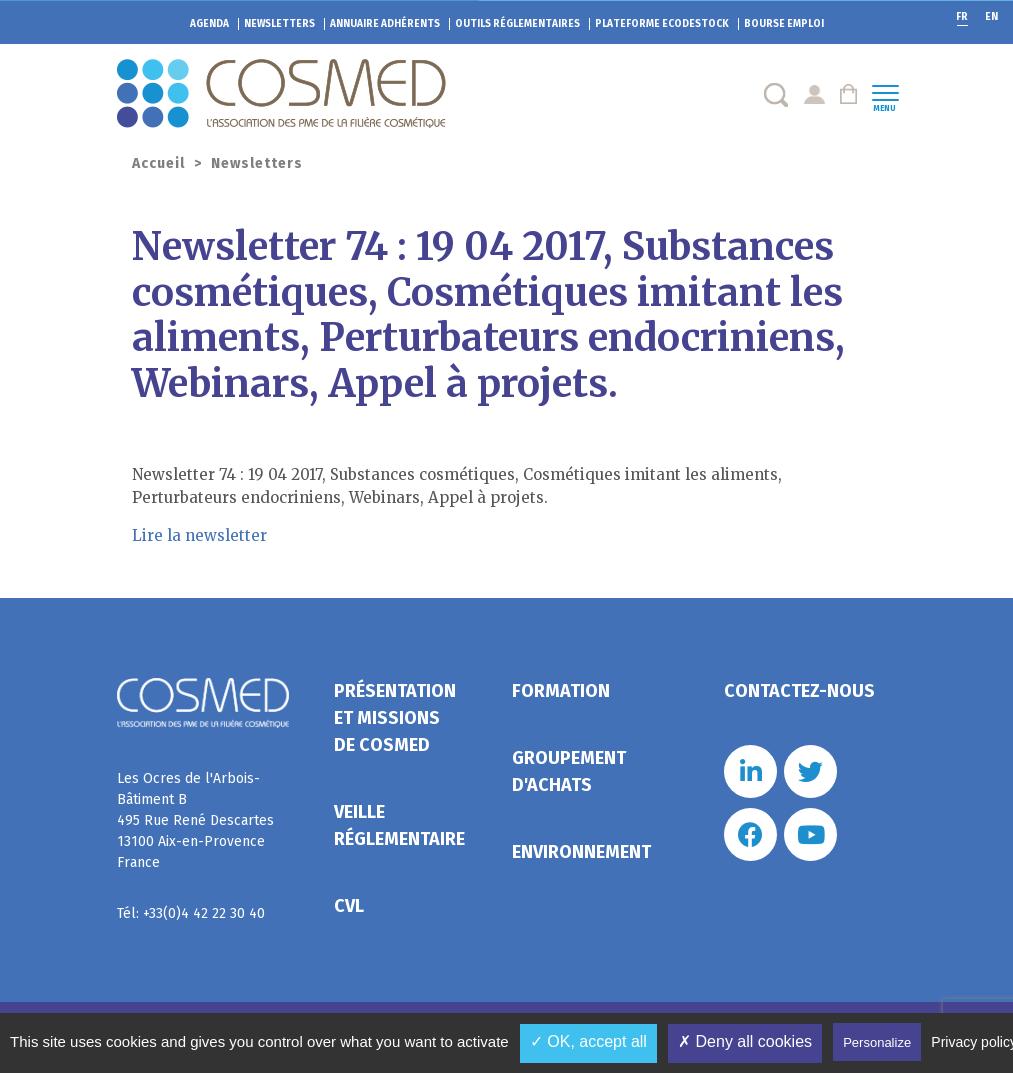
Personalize (877, 1042)
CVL (349, 906)
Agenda (209, 24)
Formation (561, 691)
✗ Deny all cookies (745, 1041)
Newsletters (279, 24)
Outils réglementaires (517, 24)
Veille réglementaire (399, 825)
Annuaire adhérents (385, 24)
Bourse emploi (784, 24)
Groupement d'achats (569, 771)
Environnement (581, 852)
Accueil (158, 163)
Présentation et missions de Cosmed (395, 718)
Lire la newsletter (199, 535)
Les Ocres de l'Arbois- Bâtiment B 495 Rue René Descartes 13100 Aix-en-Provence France (195, 820)
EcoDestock (662, 24)
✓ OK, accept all (588, 1041)
